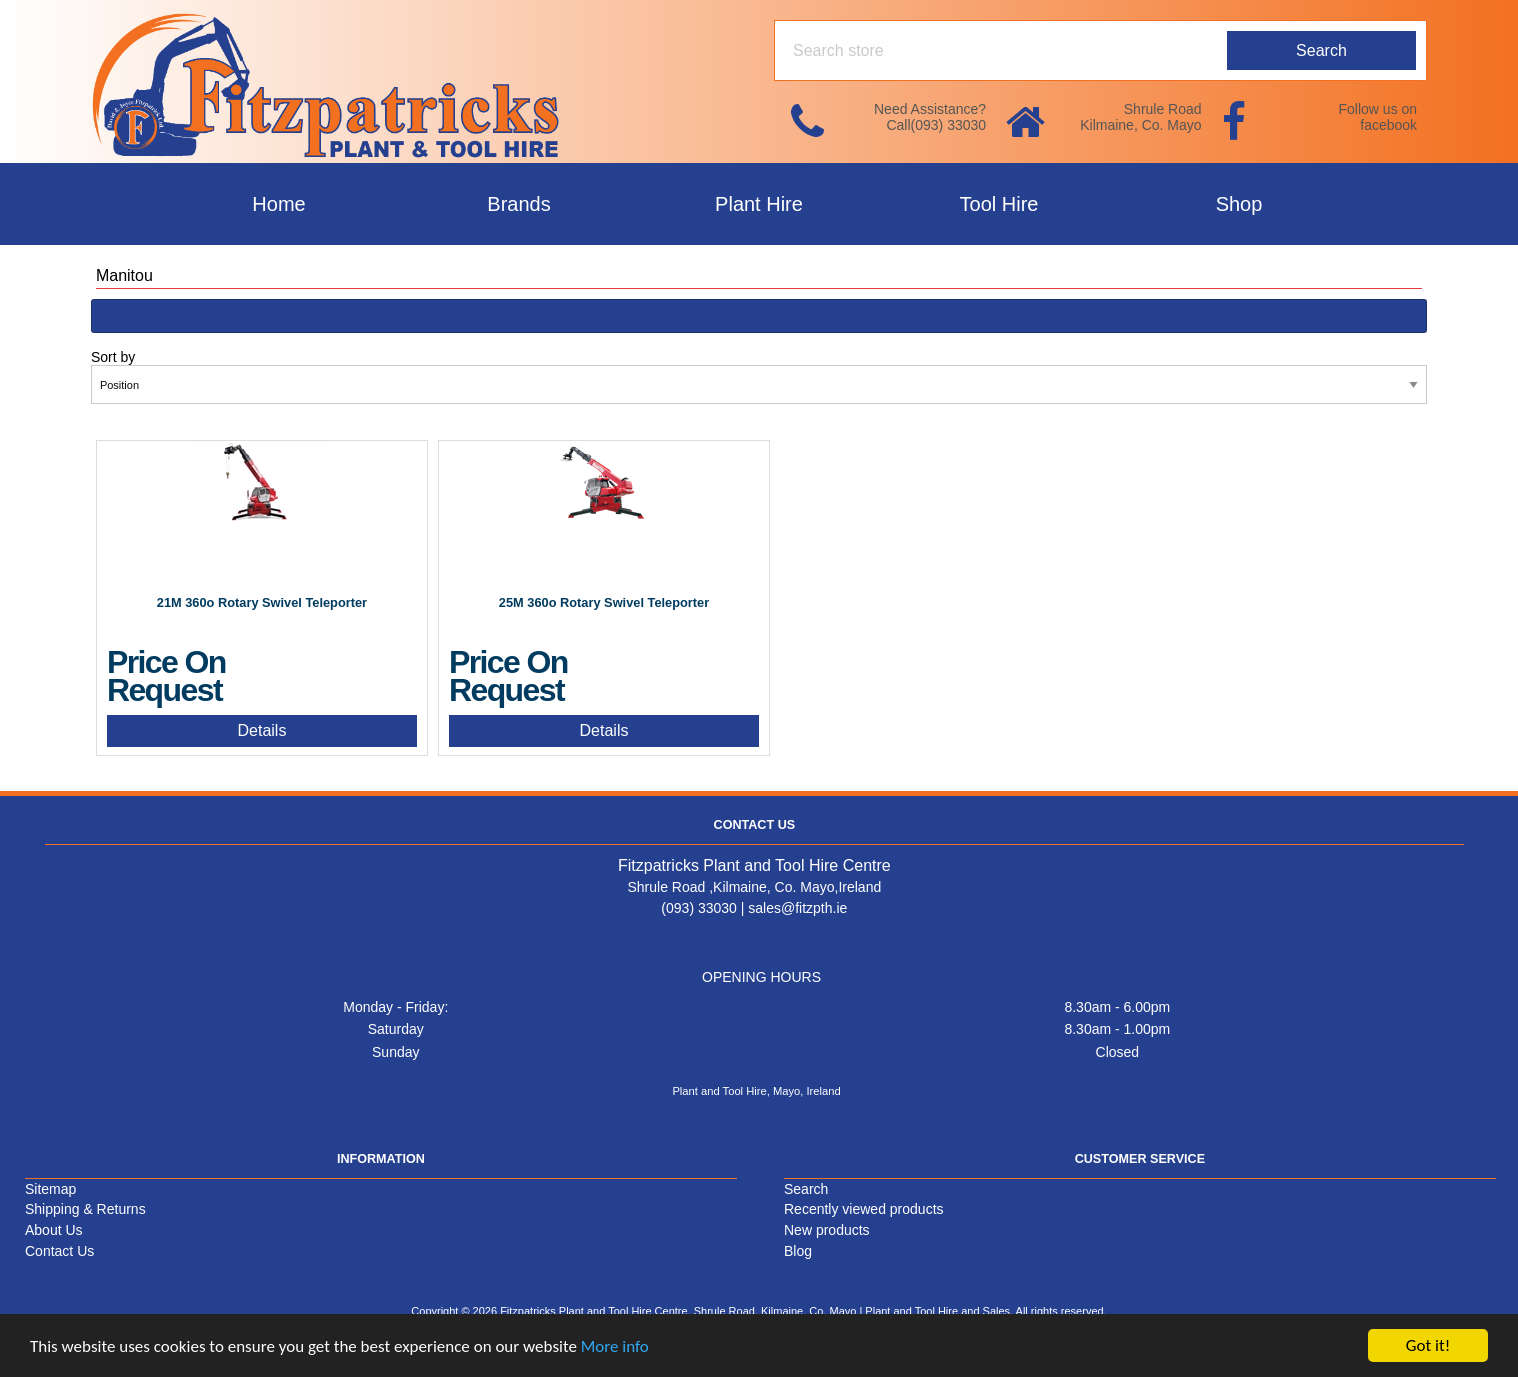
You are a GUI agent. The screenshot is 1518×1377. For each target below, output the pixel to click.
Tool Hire (999, 204)
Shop (1239, 204)
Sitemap (50, 1189)
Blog (798, 1251)
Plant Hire (759, 204)
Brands (518, 204)
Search (806, 1189)
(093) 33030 (699, 908)
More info (615, 1347)
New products (827, 1230)
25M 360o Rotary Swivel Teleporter (604, 602)
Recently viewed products (864, 1209)
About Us (54, 1230)
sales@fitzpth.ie (797, 908)
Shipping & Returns (85, 1209)
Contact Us (59, 1251)
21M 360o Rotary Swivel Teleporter (262, 602)
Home (278, 204)
